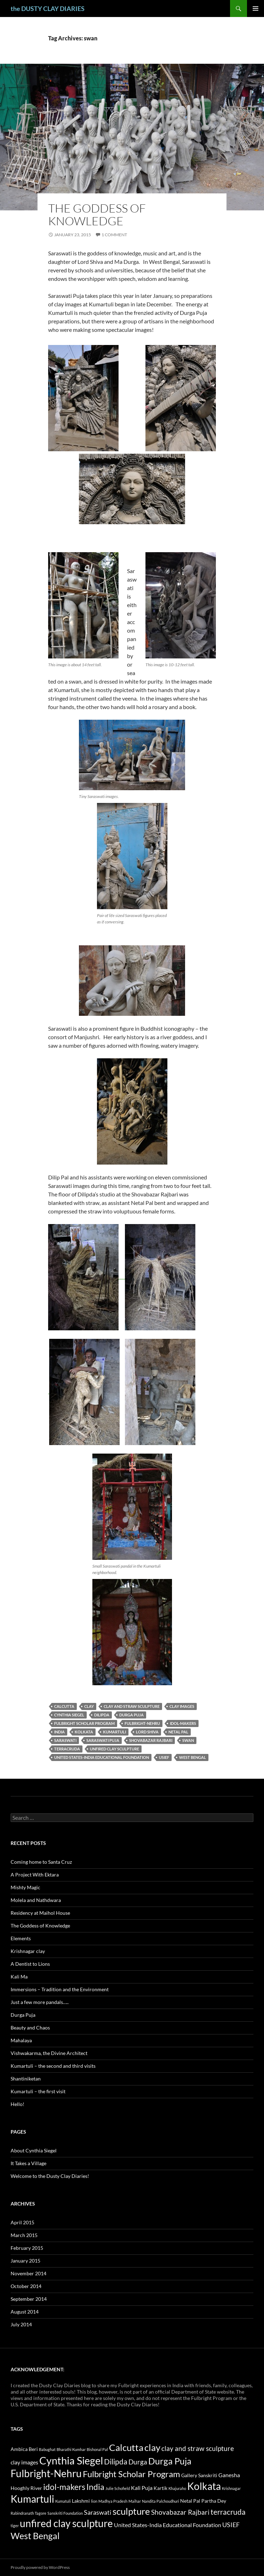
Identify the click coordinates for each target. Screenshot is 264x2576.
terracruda (67, 1748)
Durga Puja (131, 1714)
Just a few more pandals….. (40, 2002)
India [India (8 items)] (95, 2487)
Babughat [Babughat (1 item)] (47, 2449)
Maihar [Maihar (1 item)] (134, 2501)
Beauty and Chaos (30, 2028)
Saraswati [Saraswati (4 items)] (97, 2512)
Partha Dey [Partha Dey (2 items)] (213, 2501)
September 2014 (29, 2299)
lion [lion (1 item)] (94, 2501)
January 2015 (25, 2261)
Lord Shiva (147, 1731)
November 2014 (28, 2273)
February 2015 (27, 2248)
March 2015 (24, 2235)
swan (188, 1740)
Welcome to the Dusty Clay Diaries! (50, 2176)
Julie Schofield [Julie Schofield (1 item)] (117, 2488)
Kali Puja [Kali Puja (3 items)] (142, 2487)
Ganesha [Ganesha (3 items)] (229, 2475)
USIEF (164, 1757)
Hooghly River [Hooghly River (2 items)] (26, 2488)
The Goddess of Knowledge (97, 214)
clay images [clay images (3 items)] (24, 2462)
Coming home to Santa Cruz (41, 1862)
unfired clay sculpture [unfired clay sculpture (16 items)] (66, 2523)
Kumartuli (114, 1731)
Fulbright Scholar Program (84, 1723)
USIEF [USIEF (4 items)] (231, 2525)
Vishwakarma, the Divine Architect (49, 2053)
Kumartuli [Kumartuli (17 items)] (32, 2499)
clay (89, 1706)
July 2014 (21, 2324)
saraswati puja (102, 1740)
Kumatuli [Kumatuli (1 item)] (63, 2501)
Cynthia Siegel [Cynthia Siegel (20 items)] (71, 2460)
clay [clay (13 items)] (152, 2447)
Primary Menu (255, 8)
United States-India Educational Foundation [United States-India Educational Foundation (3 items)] (167, 2524)
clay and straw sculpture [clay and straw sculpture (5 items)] (197, 2448)
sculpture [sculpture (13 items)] (131, 2511)
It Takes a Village (28, 2163)
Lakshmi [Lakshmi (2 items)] (81, 2501)
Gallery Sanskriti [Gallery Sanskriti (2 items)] (199, 2475)
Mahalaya (21, 2040)
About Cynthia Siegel (34, 2150)
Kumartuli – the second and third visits (53, 2066)
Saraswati (65, 1740)
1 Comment (114, 234)
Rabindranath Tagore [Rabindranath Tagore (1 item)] (28, 2513)
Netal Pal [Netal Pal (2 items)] (190, 2501)
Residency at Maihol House (40, 1913)
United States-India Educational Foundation (101, 1757)
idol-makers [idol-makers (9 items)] (64, 2487)
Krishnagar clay (28, 1951)
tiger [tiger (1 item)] (15, 2525)
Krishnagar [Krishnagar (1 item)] (231, 2488)
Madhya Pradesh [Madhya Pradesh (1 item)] (112, 2501)
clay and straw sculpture (132, 1706)
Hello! (17, 2104)
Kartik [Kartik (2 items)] (160, 2488)
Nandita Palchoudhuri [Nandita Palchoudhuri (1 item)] (160, 2501)
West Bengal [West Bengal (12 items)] (35, 2535)
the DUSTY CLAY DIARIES (48, 8)
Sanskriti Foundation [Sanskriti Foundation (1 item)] (65, 2513)
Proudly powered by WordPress (40, 2567)
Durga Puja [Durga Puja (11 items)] (169, 2461)
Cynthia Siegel (69, 1714)
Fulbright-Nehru (142, 1723)
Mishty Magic (25, 1887)
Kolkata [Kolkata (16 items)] (204, 2486)
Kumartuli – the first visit (38, 2091)
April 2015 (22, 2222)
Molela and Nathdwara (36, 1900)
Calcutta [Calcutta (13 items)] (126, 2447)
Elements (21, 1938)
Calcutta (64, 1706)
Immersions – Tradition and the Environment (60, 1989)
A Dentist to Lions (30, 1964)
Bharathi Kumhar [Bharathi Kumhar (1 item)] (71, 2449)
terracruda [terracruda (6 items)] (228, 2512)
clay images (182, 1706)
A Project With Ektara (35, 1875)
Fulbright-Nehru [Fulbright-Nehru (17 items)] (46, 2473)
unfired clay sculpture (114, 1748)
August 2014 (25, 2312)
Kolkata (84, 1731)
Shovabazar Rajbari (150, 1740)
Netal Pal (178, 1731)
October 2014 (26, 2286)
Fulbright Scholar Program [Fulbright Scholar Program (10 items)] (131, 2474)
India (59, 1731)
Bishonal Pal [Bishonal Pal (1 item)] (97, 2449)
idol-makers (183, 1723)
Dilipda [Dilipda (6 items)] (115, 2461)
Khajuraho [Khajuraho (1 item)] (177, 2488)
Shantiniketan (26, 2079)
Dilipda (101, 1714)
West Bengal (192, 1757)
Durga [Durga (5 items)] (137, 2462)
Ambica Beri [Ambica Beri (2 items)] (24, 2449)
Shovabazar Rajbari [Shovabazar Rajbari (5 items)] (180, 2512)
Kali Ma (19, 1977)
